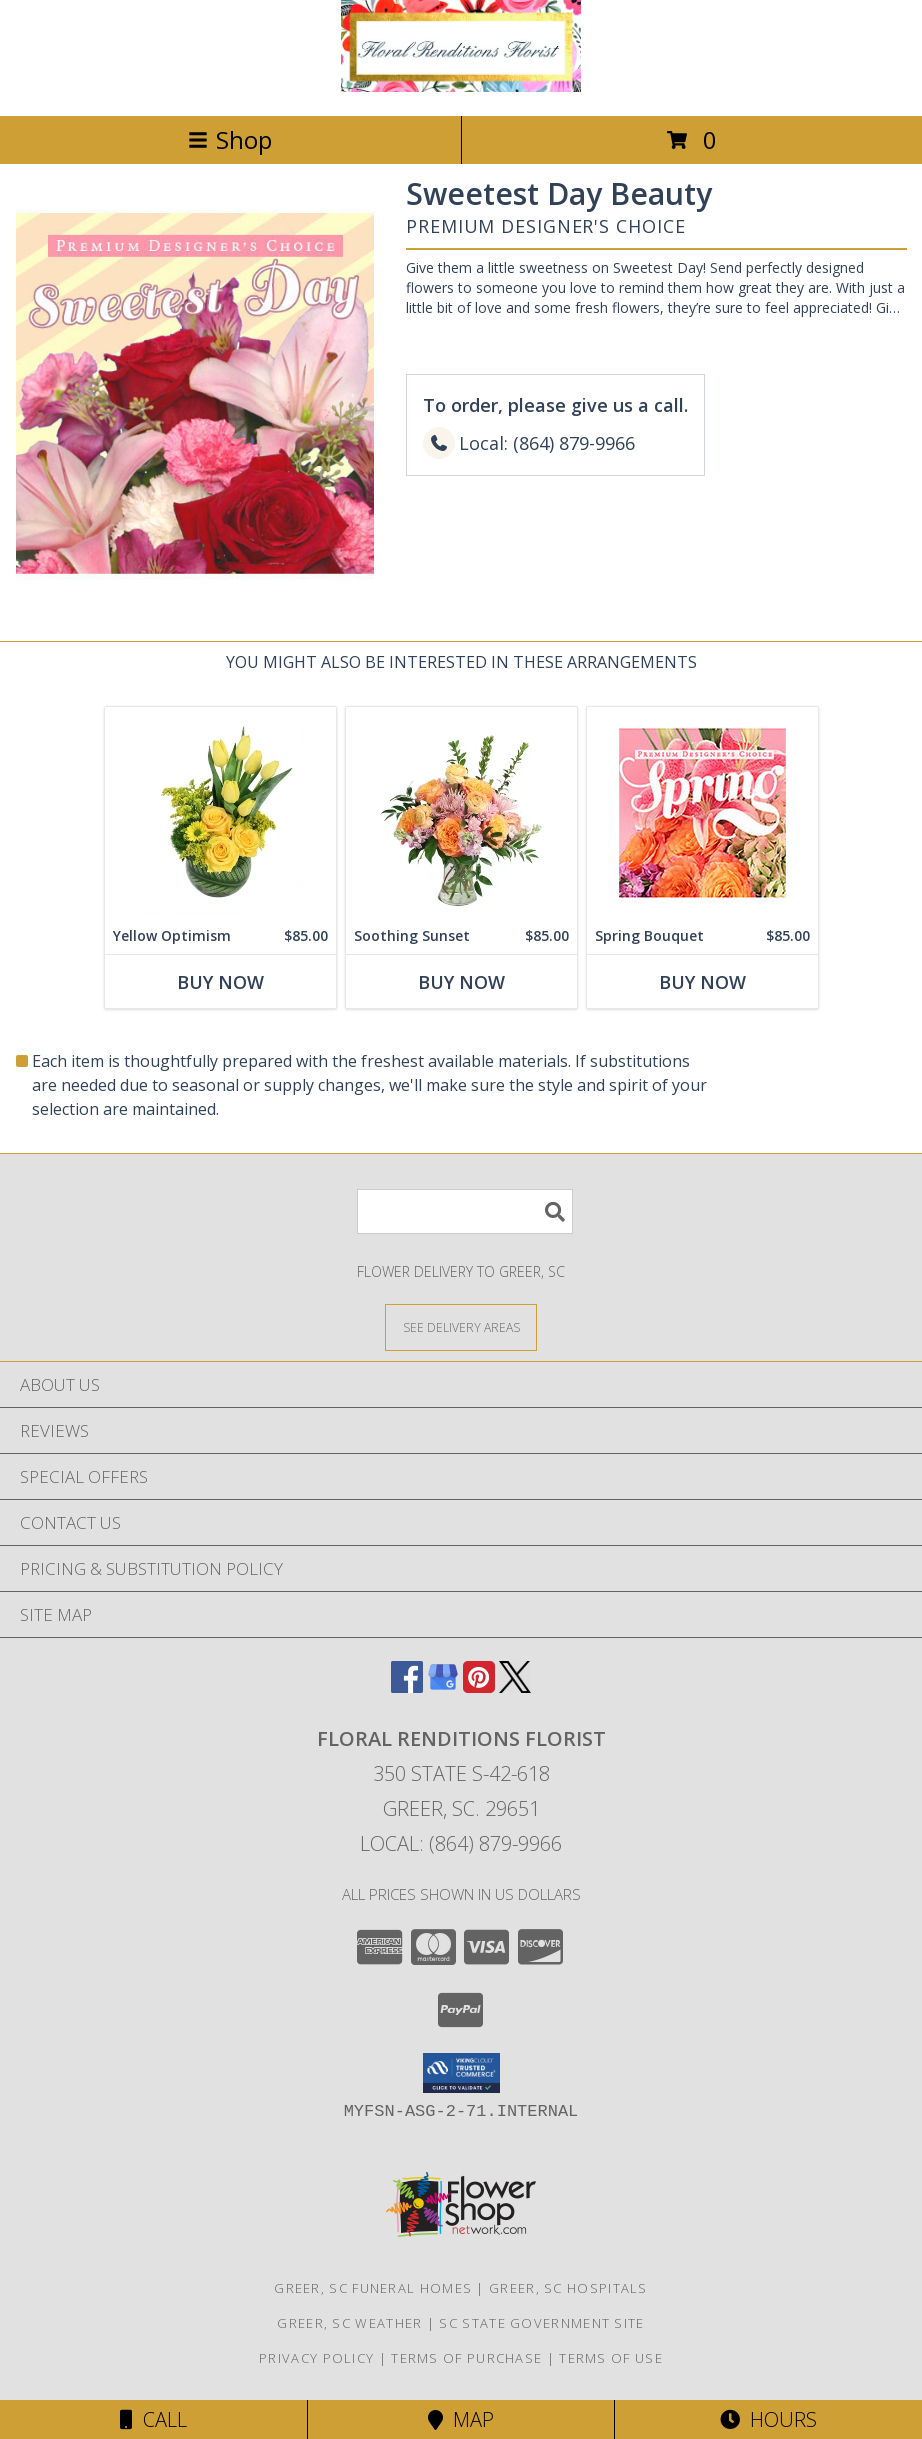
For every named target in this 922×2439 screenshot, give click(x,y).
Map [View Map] (461, 2419)
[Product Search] (465, 1211)
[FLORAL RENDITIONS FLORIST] (461, 86)
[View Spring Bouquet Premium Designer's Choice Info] (702, 812)
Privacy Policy (316, 2358)
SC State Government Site (541, 2323)
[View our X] (515, 1686)
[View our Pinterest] (479, 1686)
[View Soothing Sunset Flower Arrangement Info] (461, 812)
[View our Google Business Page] (443, 1686)
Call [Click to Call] (153, 2419)
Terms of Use (611, 2358)
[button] (461, 2073)
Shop (230, 139)
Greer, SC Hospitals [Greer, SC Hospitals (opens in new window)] (568, 2288)
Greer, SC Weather (349, 2323)
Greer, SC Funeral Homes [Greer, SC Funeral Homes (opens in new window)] (373, 2288)
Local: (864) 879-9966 (461, 1843)
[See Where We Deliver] (461, 1326)
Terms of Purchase (466, 2358)
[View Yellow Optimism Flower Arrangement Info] (220, 812)
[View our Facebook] (407, 1686)
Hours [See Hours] (768, 2419)
